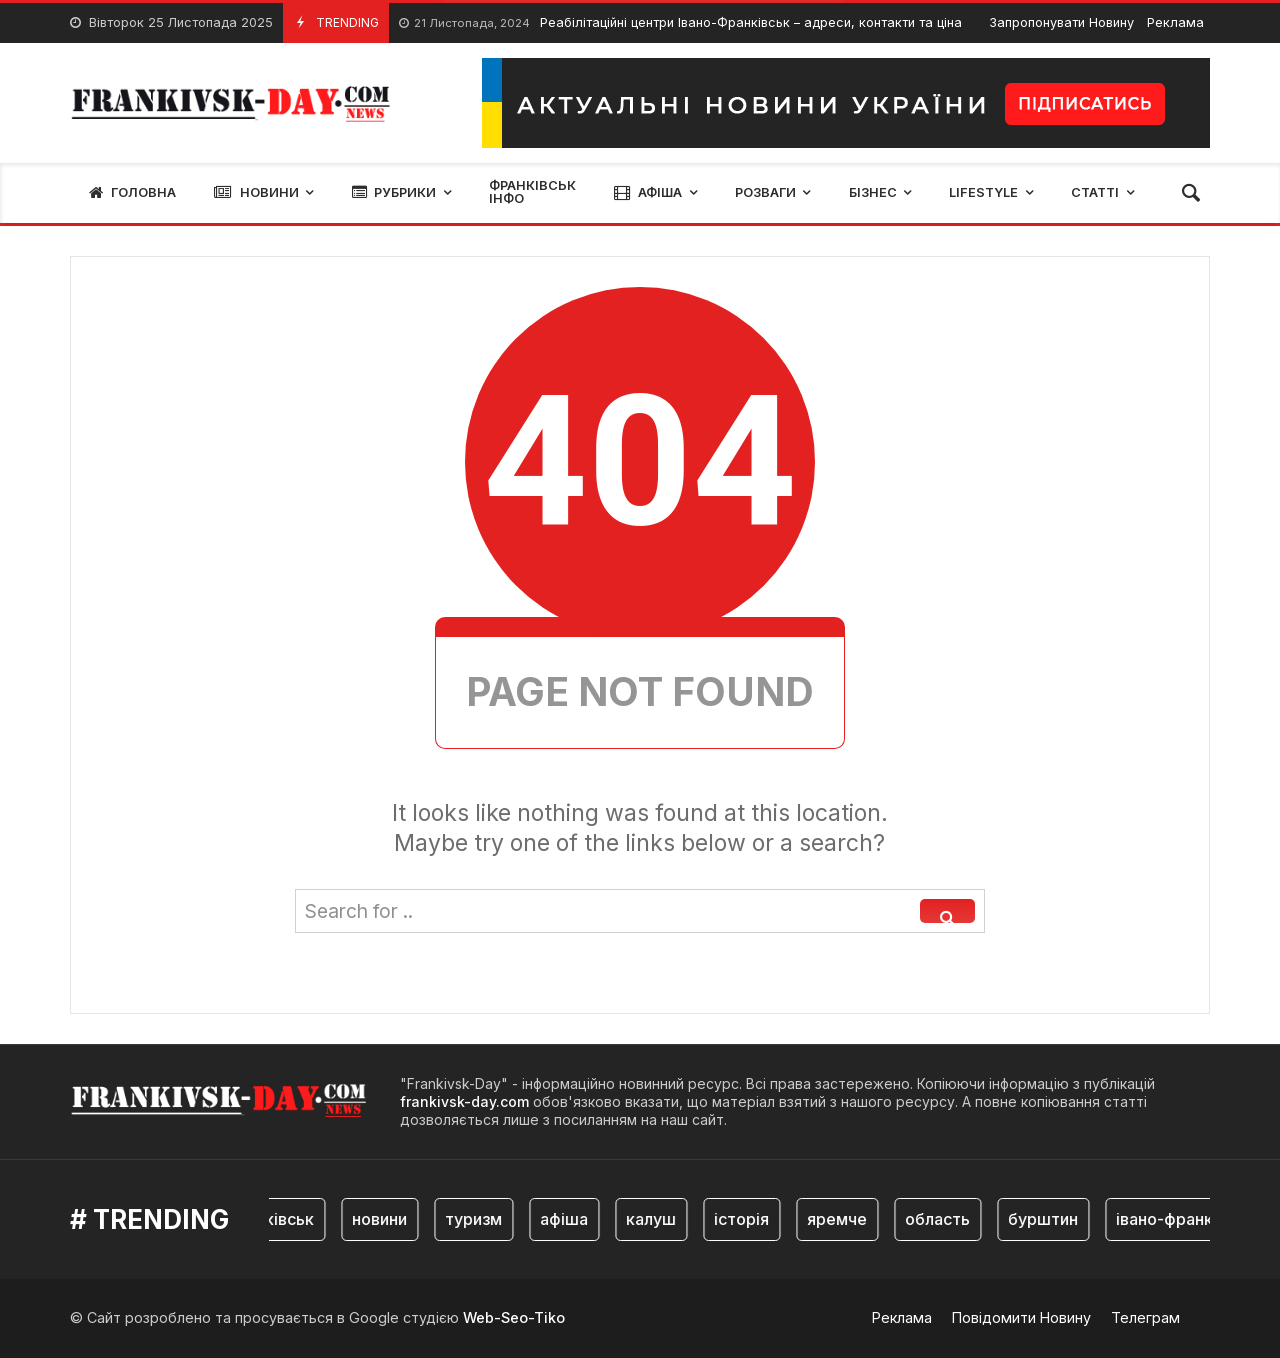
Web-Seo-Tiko (514, 1317)
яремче (841, 1219)
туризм (477, 1219)
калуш (655, 1219)
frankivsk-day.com (464, 1101)
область (941, 1219)
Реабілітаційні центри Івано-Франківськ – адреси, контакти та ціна (680, 23)
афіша (568, 1219)
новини (383, 1219)
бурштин (1047, 1219)
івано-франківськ (1188, 1219)
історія (745, 1219)
